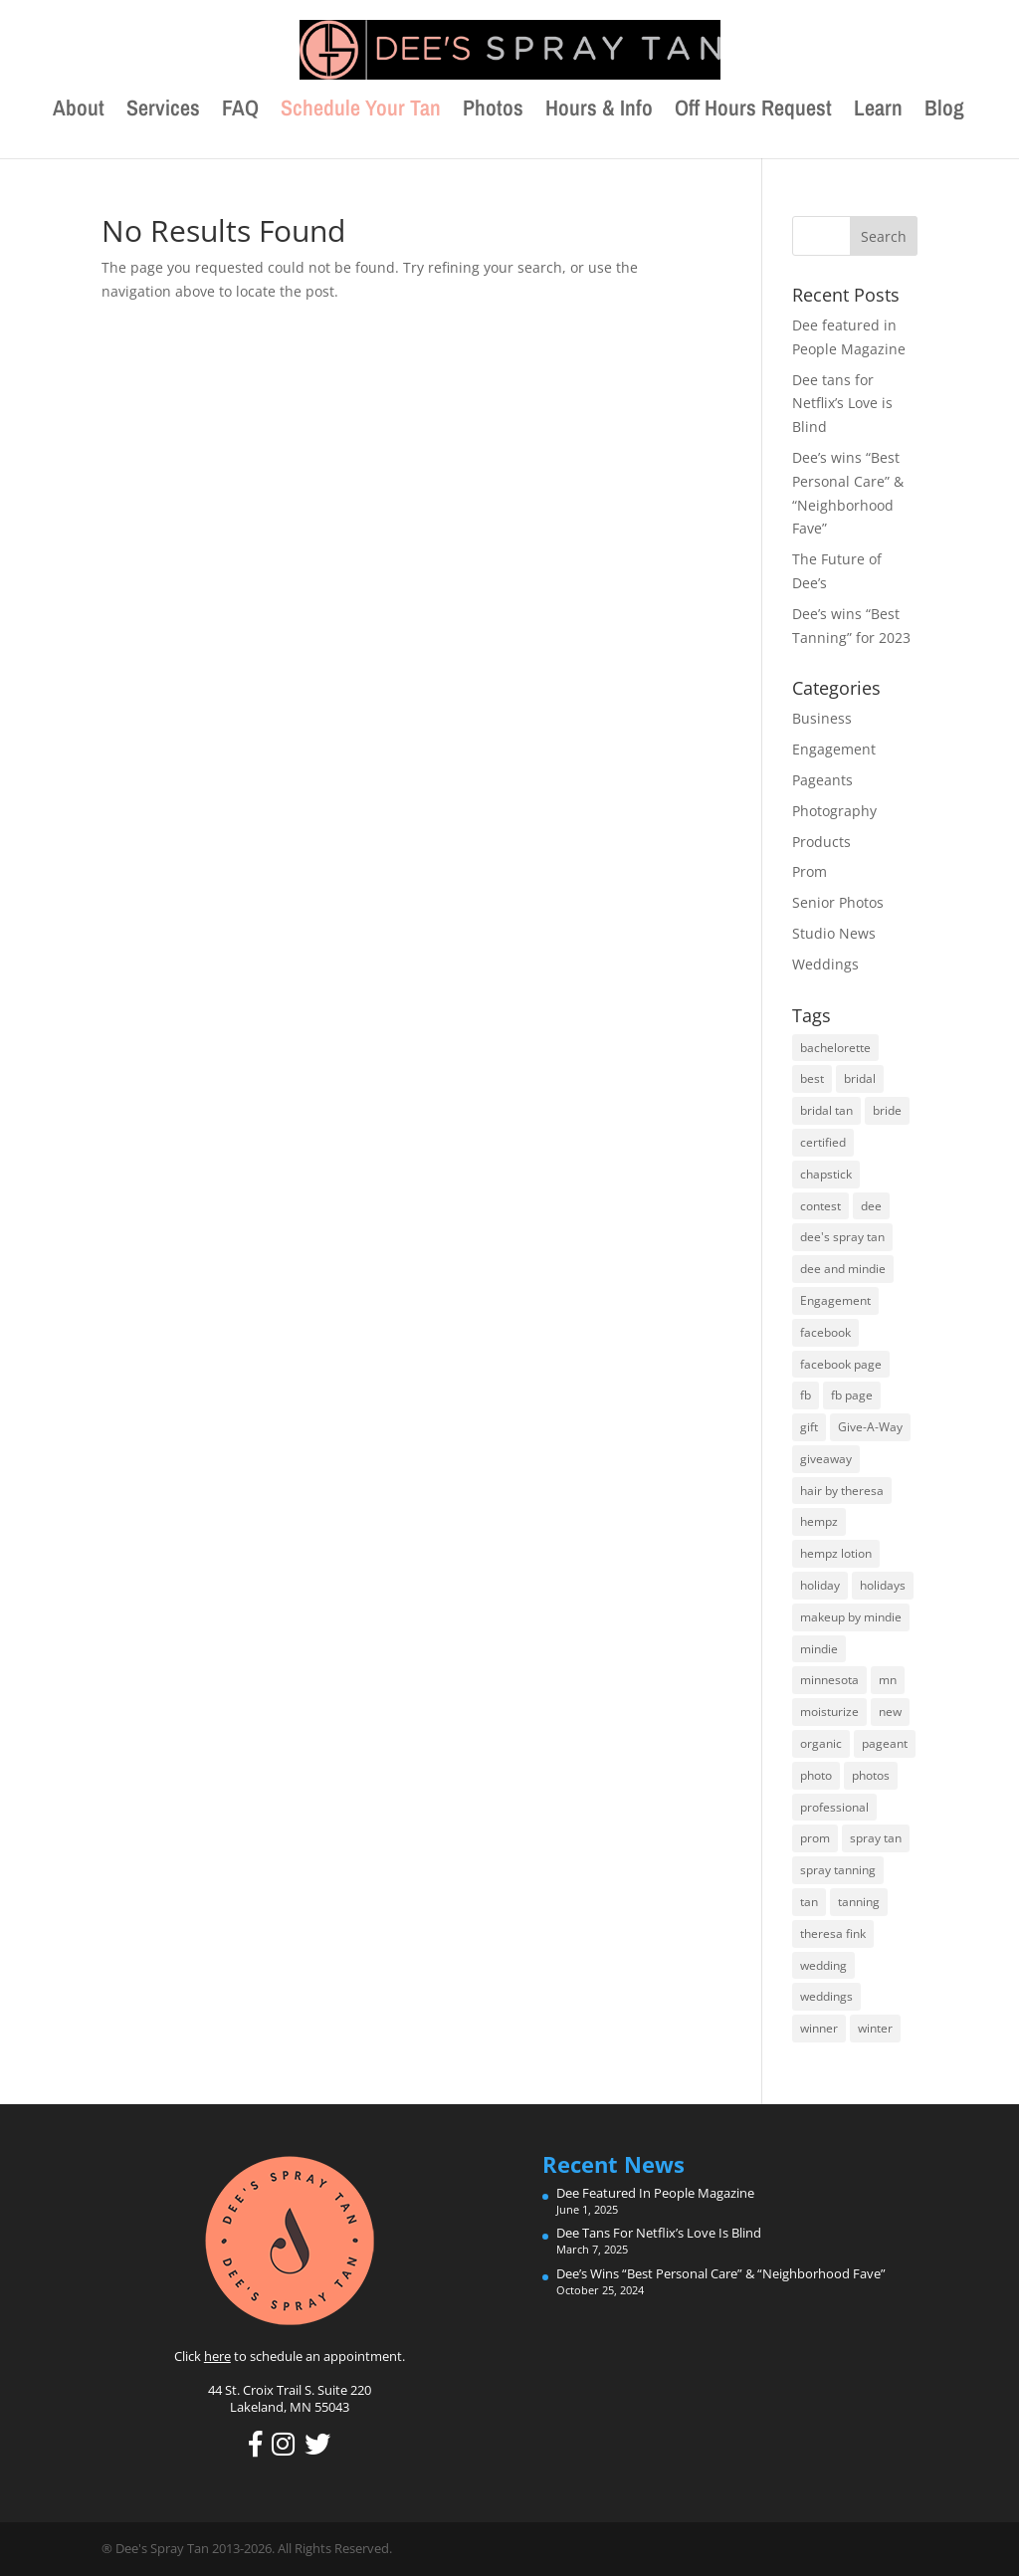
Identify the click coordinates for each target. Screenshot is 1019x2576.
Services (163, 111)
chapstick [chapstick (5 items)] (826, 1174)
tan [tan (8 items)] (809, 1901)
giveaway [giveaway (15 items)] (826, 1458)
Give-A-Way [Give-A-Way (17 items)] (870, 1426)
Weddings (825, 964)
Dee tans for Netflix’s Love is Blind (842, 403)
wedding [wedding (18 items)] (823, 1965)
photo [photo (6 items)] (816, 1775)
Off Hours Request (753, 111)
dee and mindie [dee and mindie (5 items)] (843, 1268)
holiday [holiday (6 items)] (820, 1585)
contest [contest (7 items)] (820, 1205)
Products (821, 841)
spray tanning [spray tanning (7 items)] (838, 1869)
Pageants (822, 779)
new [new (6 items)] (890, 1711)
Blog (944, 111)
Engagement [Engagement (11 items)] (835, 1300)
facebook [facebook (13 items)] (825, 1332)
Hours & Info (599, 111)
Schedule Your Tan (361, 111)
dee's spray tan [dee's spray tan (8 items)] (842, 1236)
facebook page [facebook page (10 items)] (841, 1364)
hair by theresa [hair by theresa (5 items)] (842, 1490)
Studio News (834, 933)
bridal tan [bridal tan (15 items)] (826, 1110)
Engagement (834, 749)
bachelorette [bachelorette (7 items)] (835, 1047)
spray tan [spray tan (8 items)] (876, 1837)
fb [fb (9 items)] (805, 1395)
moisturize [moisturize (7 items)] (829, 1711)
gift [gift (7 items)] (809, 1426)
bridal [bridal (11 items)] (860, 1078)
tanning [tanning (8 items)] (859, 1901)
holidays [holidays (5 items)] (883, 1585)
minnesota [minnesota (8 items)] (829, 1679)
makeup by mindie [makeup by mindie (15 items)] (851, 1617)
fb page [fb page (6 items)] (852, 1395)
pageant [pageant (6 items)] (885, 1743)
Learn (878, 111)
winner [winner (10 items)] (819, 2028)
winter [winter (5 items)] (875, 2028)
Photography (834, 810)
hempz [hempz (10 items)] (819, 1521)
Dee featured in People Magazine (655, 2193)
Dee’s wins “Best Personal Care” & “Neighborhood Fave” (721, 2273)
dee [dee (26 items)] (871, 1205)
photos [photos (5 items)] (871, 1775)
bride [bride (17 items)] (887, 1110)
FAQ (240, 111)
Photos (493, 111)
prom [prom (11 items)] (815, 1837)
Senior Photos (838, 902)
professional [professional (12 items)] (834, 1807)
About (78, 111)
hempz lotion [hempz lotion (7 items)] (836, 1553)
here (217, 2356)
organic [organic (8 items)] (821, 1743)
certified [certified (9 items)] (823, 1142)
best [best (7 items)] (812, 1078)
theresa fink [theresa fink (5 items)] (833, 1933)
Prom (809, 871)
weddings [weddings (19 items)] (826, 1996)
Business (822, 718)
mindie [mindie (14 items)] (819, 1648)
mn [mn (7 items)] (888, 1679)
